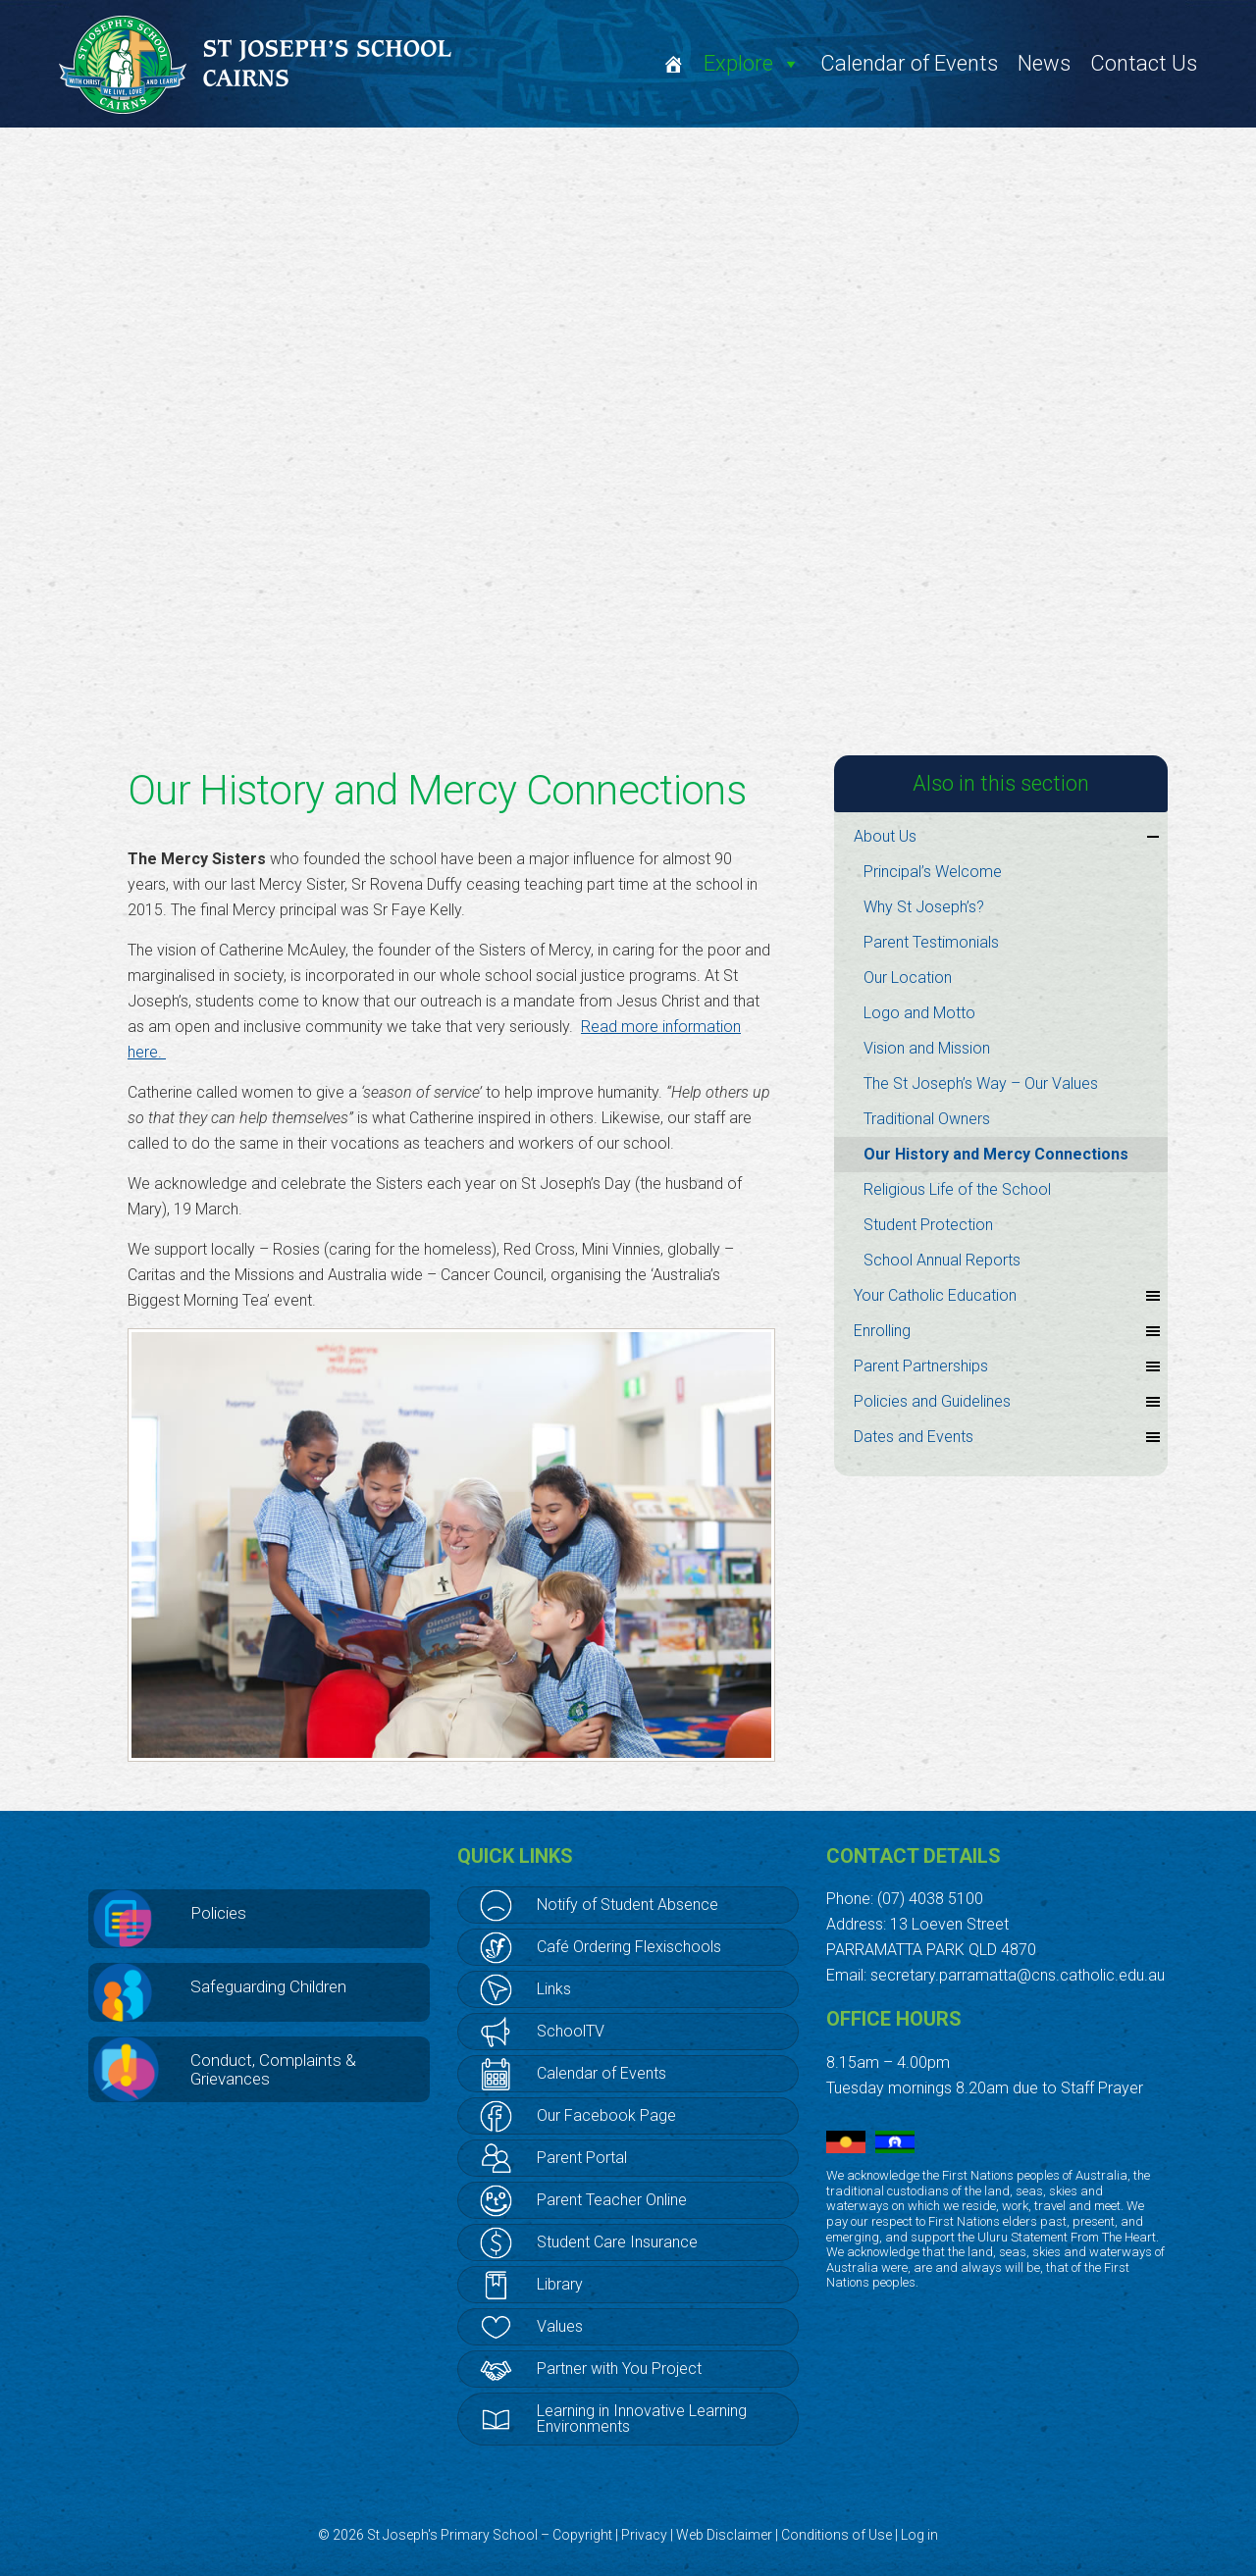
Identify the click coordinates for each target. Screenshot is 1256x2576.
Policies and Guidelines (1008, 1402)
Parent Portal (582, 2157)
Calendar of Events (909, 63)
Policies (218, 1913)
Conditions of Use (836, 2535)
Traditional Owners (927, 1118)
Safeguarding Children (268, 1986)
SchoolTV (570, 2031)
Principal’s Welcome (933, 871)
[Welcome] (673, 64)
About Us (1008, 837)
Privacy (644, 2535)
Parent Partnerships (1008, 1366)
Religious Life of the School (957, 1189)
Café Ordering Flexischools (629, 1946)
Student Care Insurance (617, 2242)
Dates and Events (1008, 1437)
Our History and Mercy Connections (996, 1154)
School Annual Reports (942, 1260)
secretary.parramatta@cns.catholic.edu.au (1017, 1975)
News (1044, 63)
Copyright (582, 2535)
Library (560, 2284)
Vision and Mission (927, 1048)
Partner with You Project (619, 2368)
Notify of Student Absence (627, 1904)
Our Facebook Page (606, 2115)
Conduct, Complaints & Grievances (273, 2069)
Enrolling (1008, 1331)
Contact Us (1143, 63)
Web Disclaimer (724, 2535)
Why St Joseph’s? (924, 907)
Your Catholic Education (1008, 1296)
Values (560, 2326)
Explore (752, 63)
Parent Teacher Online (612, 2199)
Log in (919, 2535)
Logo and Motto (919, 1013)
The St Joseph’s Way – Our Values (981, 1083)
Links (554, 1989)
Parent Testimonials (931, 942)
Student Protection (928, 1224)
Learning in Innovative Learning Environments (642, 2418)
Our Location (908, 977)
